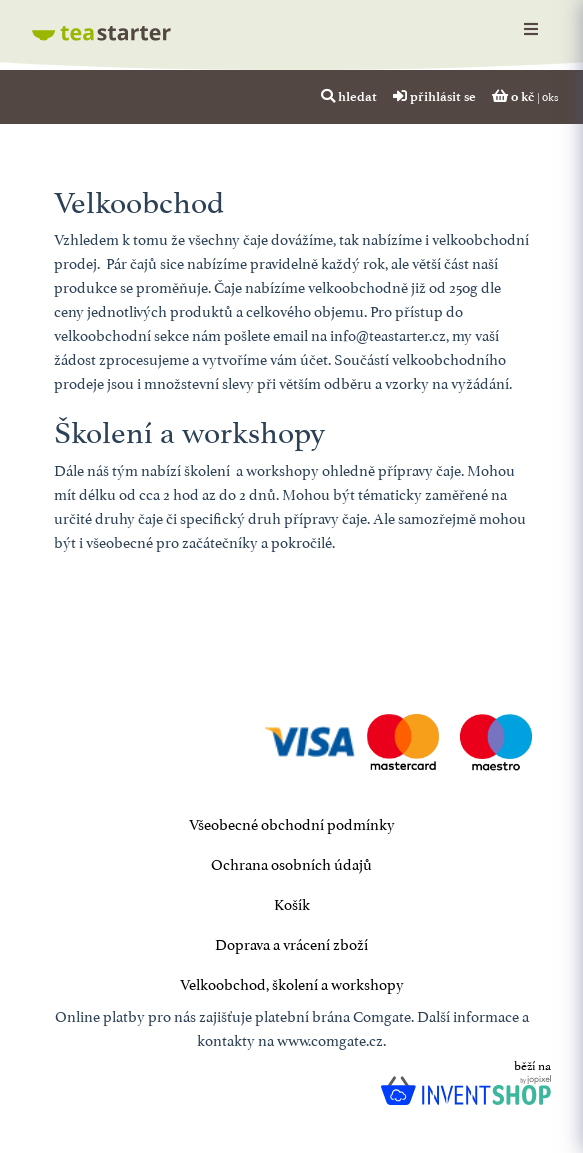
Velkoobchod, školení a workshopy (292, 982)
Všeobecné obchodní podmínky (292, 822)
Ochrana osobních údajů (291, 862)
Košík (292, 902)
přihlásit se (434, 96)
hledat (349, 96)
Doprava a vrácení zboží (291, 942)
